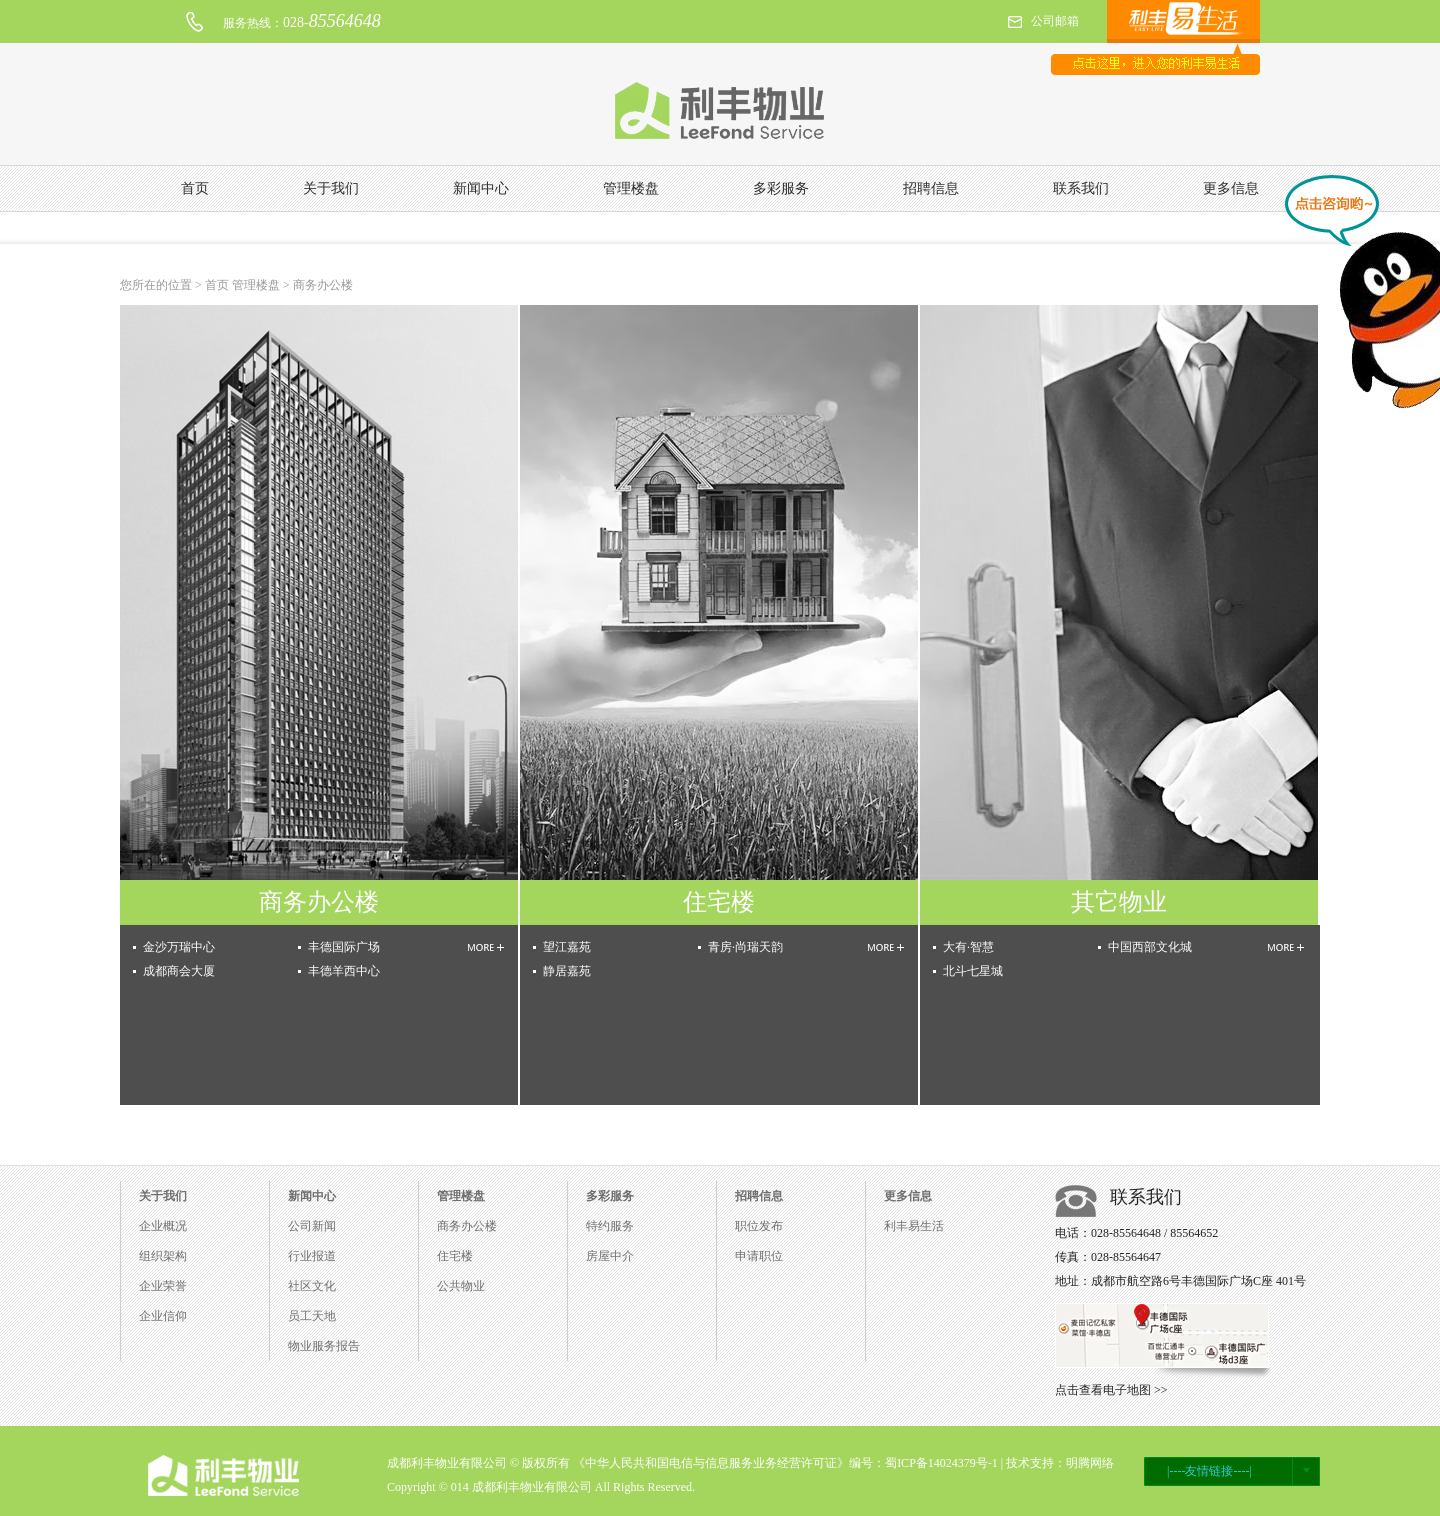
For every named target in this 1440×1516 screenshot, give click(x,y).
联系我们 (1081, 188)
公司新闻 (312, 1226)
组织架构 (163, 1256)
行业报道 (312, 1256)
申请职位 (759, 1256)
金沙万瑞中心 (179, 947)
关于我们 (331, 188)
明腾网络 (1090, 1463)
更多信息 (1231, 188)
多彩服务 (781, 188)
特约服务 (610, 1226)
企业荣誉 (163, 1286)
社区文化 (312, 1286)
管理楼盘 (631, 188)
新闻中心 (481, 188)
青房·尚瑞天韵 (745, 947)
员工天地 (312, 1316)
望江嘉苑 (567, 947)
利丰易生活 (914, 1226)
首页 (195, 188)
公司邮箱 (1055, 21)
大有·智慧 (968, 947)
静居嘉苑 (567, 971)
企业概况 (163, 1226)
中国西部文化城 (1150, 947)
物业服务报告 (324, 1346)
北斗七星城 (973, 971)
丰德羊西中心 (344, 971)
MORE (486, 947)
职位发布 (759, 1226)
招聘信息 (931, 188)
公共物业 (461, 1286)
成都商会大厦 (179, 971)
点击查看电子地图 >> (1111, 1390)
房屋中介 (610, 1256)
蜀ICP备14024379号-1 (941, 1463)
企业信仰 (163, 1316)
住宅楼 (455, 1256)
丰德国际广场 (344, 947)
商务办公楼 (467, 1226)
